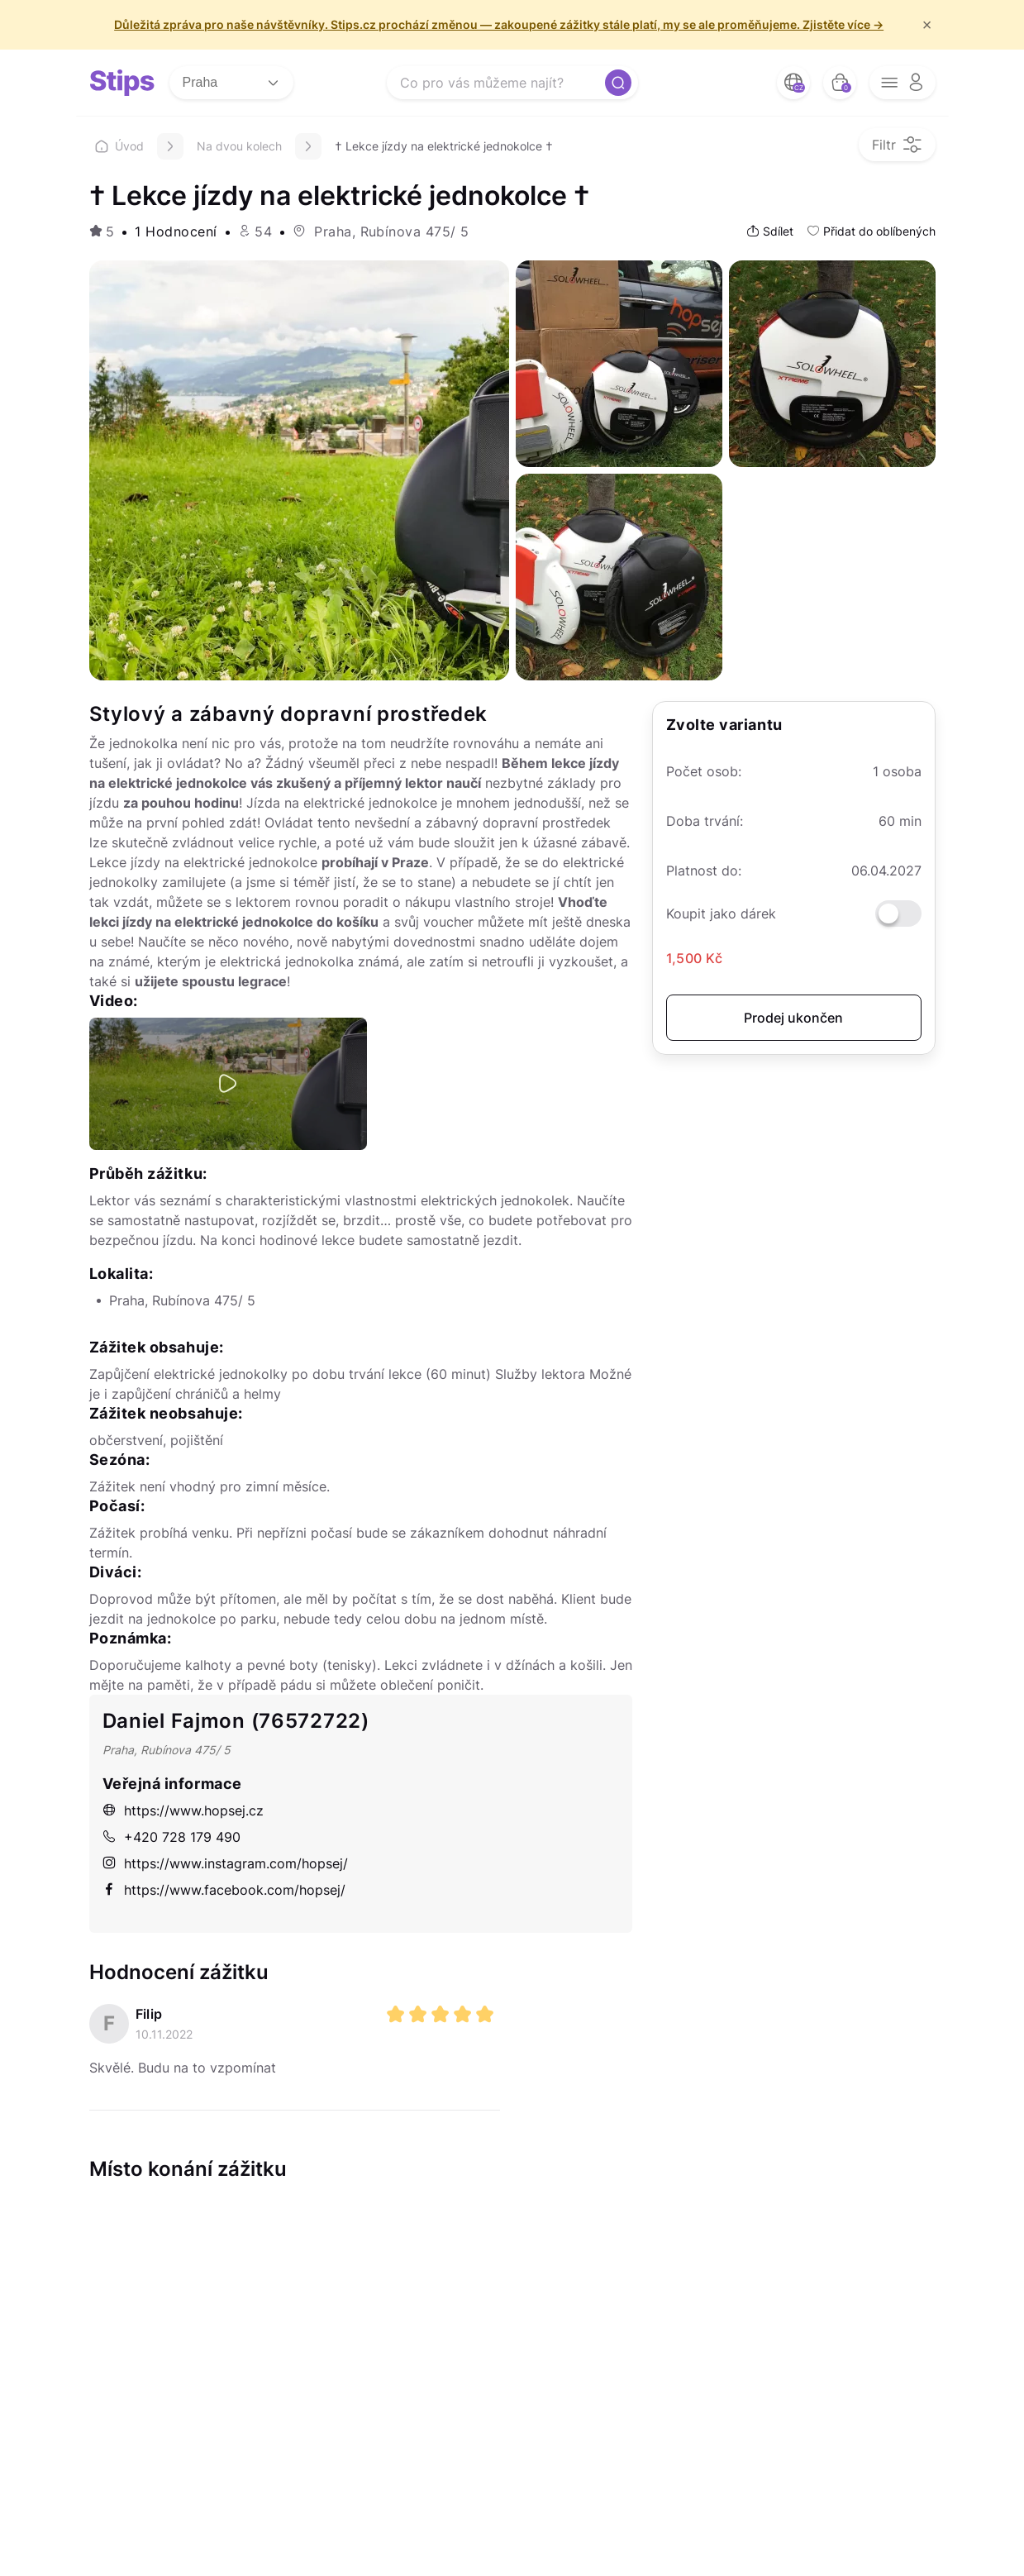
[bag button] (839, 82)
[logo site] (122, 82)
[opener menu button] (902, 82)
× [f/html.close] (927, 25)
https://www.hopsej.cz (183, 1810)
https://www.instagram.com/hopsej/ (225, 1863)
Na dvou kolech (239, 146)
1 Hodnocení (176, 231)
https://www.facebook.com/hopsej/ (223, 1890)
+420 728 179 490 (171, 1837)
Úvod (119, 146)
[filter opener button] (897, 144)
